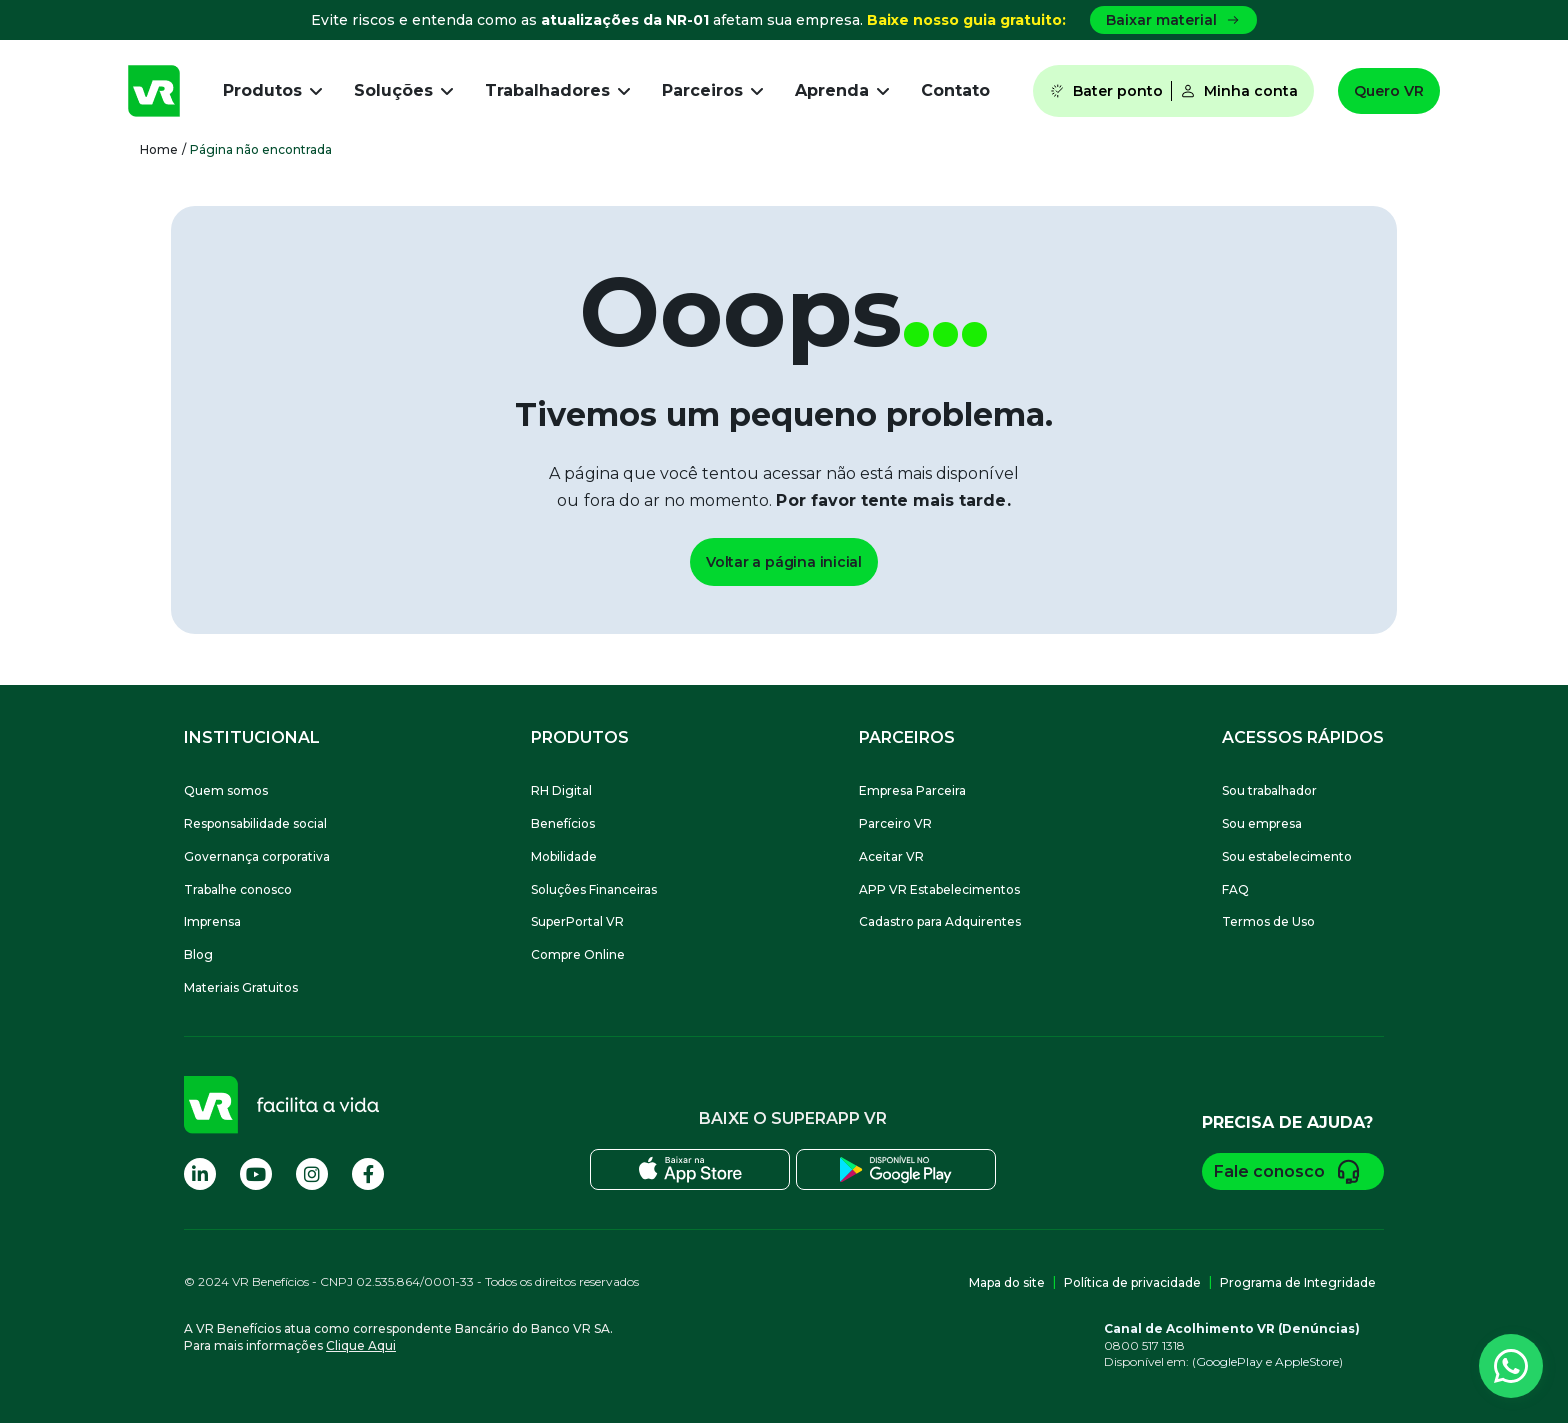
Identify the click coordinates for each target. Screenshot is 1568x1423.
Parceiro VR (895, 823)
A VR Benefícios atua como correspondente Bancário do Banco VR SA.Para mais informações (398, 1337)
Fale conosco (1293, 1171)
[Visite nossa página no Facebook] (368, 1174)
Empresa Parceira (912, 790)
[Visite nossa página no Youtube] (256, 1174)
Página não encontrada (261, 149)
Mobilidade (564, 856)
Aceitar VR (891, 856)
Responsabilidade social (255, 823)
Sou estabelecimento (1287, 856)
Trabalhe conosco (238, 889)
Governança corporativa (257, 856)
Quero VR (1389, 91)
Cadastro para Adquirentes (940, 921)
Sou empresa (1262, 823)
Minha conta (1239, 91)
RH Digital (561, 790)
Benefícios (563, 823)
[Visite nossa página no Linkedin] (200, 1174)
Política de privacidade (1132, 1282)
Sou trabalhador (1269, 790)
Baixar (1173, 20)
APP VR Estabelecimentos (939, 889)
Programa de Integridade (1298, 1282)
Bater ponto (1106, 91)
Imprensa (212, 921)
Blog (198, 954)
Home (159, 149)
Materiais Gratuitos (241, 987)
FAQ (1235, 889)
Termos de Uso (1268, 921)
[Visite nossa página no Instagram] (312, 1174)
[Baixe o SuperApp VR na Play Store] (896, 1169)
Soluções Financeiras (594, 889)
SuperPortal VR (577, 921)
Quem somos (226, 790)
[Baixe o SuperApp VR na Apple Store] (690, 1169)
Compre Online (578, 954)
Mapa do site (1007, 1282)
